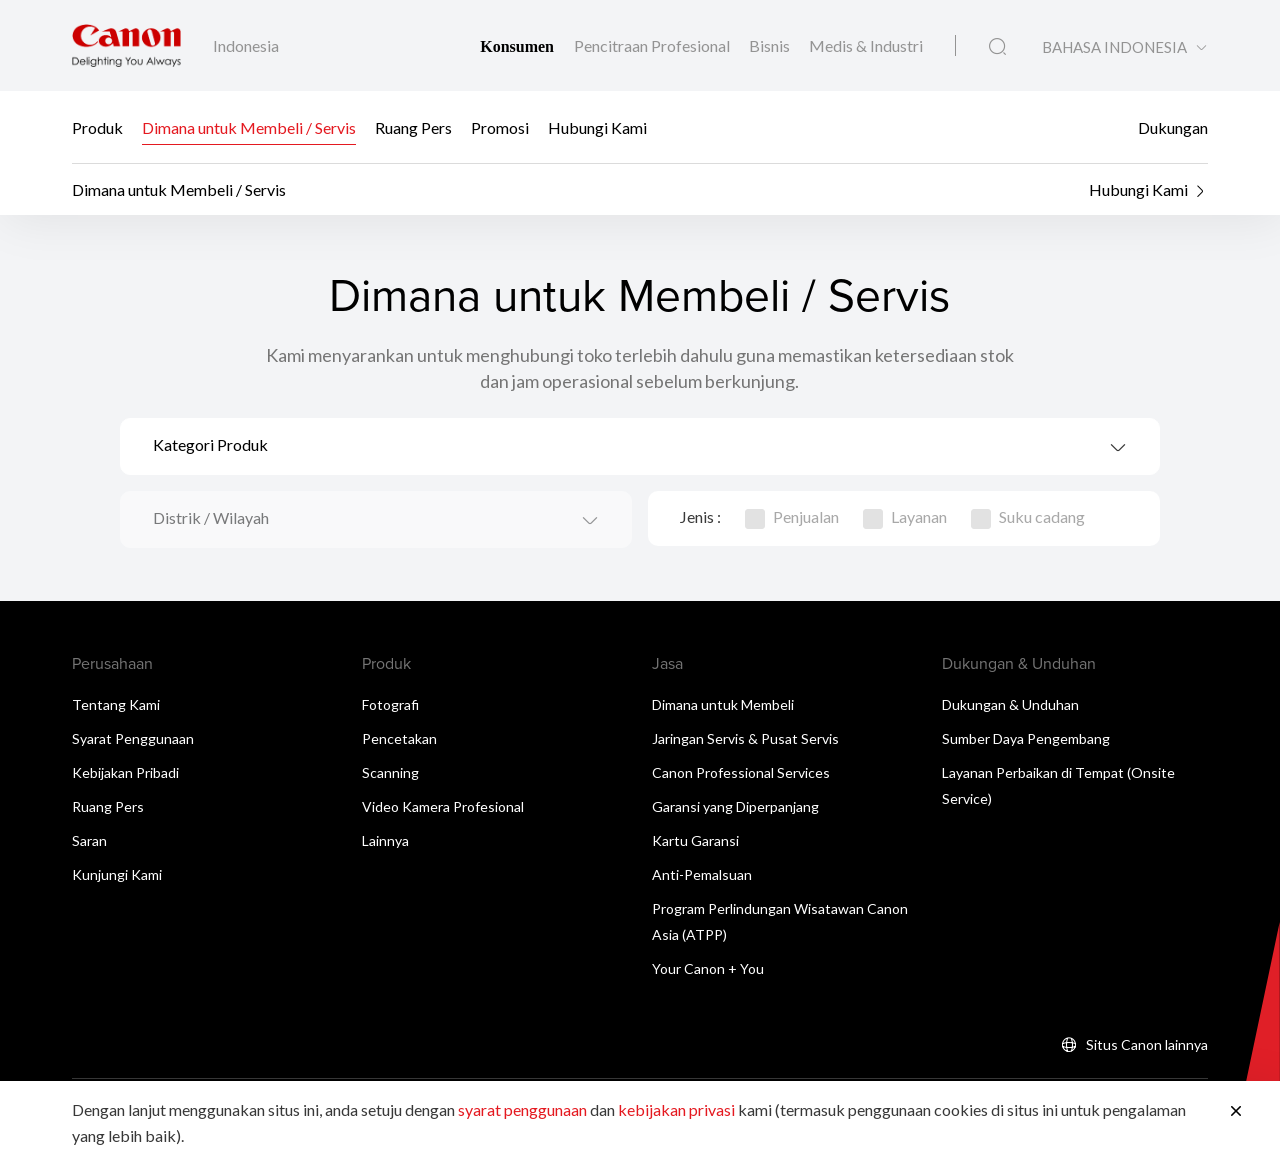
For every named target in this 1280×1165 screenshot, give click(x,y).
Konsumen (519, 46)
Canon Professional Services (741, 772)
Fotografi (390, 704)
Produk (97, 127)
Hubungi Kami (597, 127)
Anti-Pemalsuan (702, 874)
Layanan (905, 516)
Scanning (390, 772)
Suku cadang (1028, 516)
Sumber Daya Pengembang (1026, 738)
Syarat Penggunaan (133, 738)
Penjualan (792, 516)
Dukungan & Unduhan (1010, 704)
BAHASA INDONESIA (1114, 47)
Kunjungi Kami (117, 874)
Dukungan (1173, 127)
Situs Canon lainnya (1147, 1044)
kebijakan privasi (676, 1109)
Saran (89, 840)
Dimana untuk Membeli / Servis (249, 127)
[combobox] (639, 446)
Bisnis (771, 45)
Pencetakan (399, 738)
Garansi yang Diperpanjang (735, 806)
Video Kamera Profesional (443, 806)
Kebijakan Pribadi (125, 772)
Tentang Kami (116, 704)
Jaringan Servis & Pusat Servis (745, 738)
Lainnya (385, 840)
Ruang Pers (413, 127)
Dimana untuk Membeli (723, 704)
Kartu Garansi (695, 840)
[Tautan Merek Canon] (126, 45)
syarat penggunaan (522, 1109)
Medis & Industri (866, 45)
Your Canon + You (708, 968)
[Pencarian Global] (997, 47)
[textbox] (639, 446)
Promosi (500, 127)
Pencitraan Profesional (653, 45)
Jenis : (700, 516)
